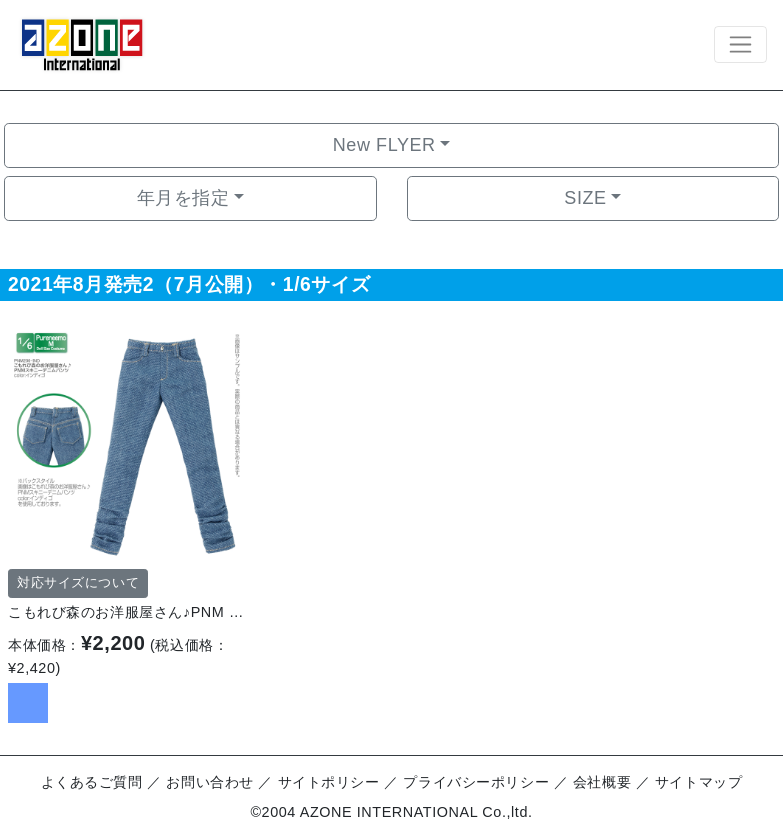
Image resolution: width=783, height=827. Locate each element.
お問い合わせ (209, 782)
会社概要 (602, 782)
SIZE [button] (585, 198)
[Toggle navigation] (740, 44)
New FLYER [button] (384, 145)
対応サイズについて (78, 583)
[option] (126, 443)
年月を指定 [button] (183, 198)
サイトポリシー (329, 782)
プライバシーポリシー (476, 782)
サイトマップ (698, 782)
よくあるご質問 (92, 782)
